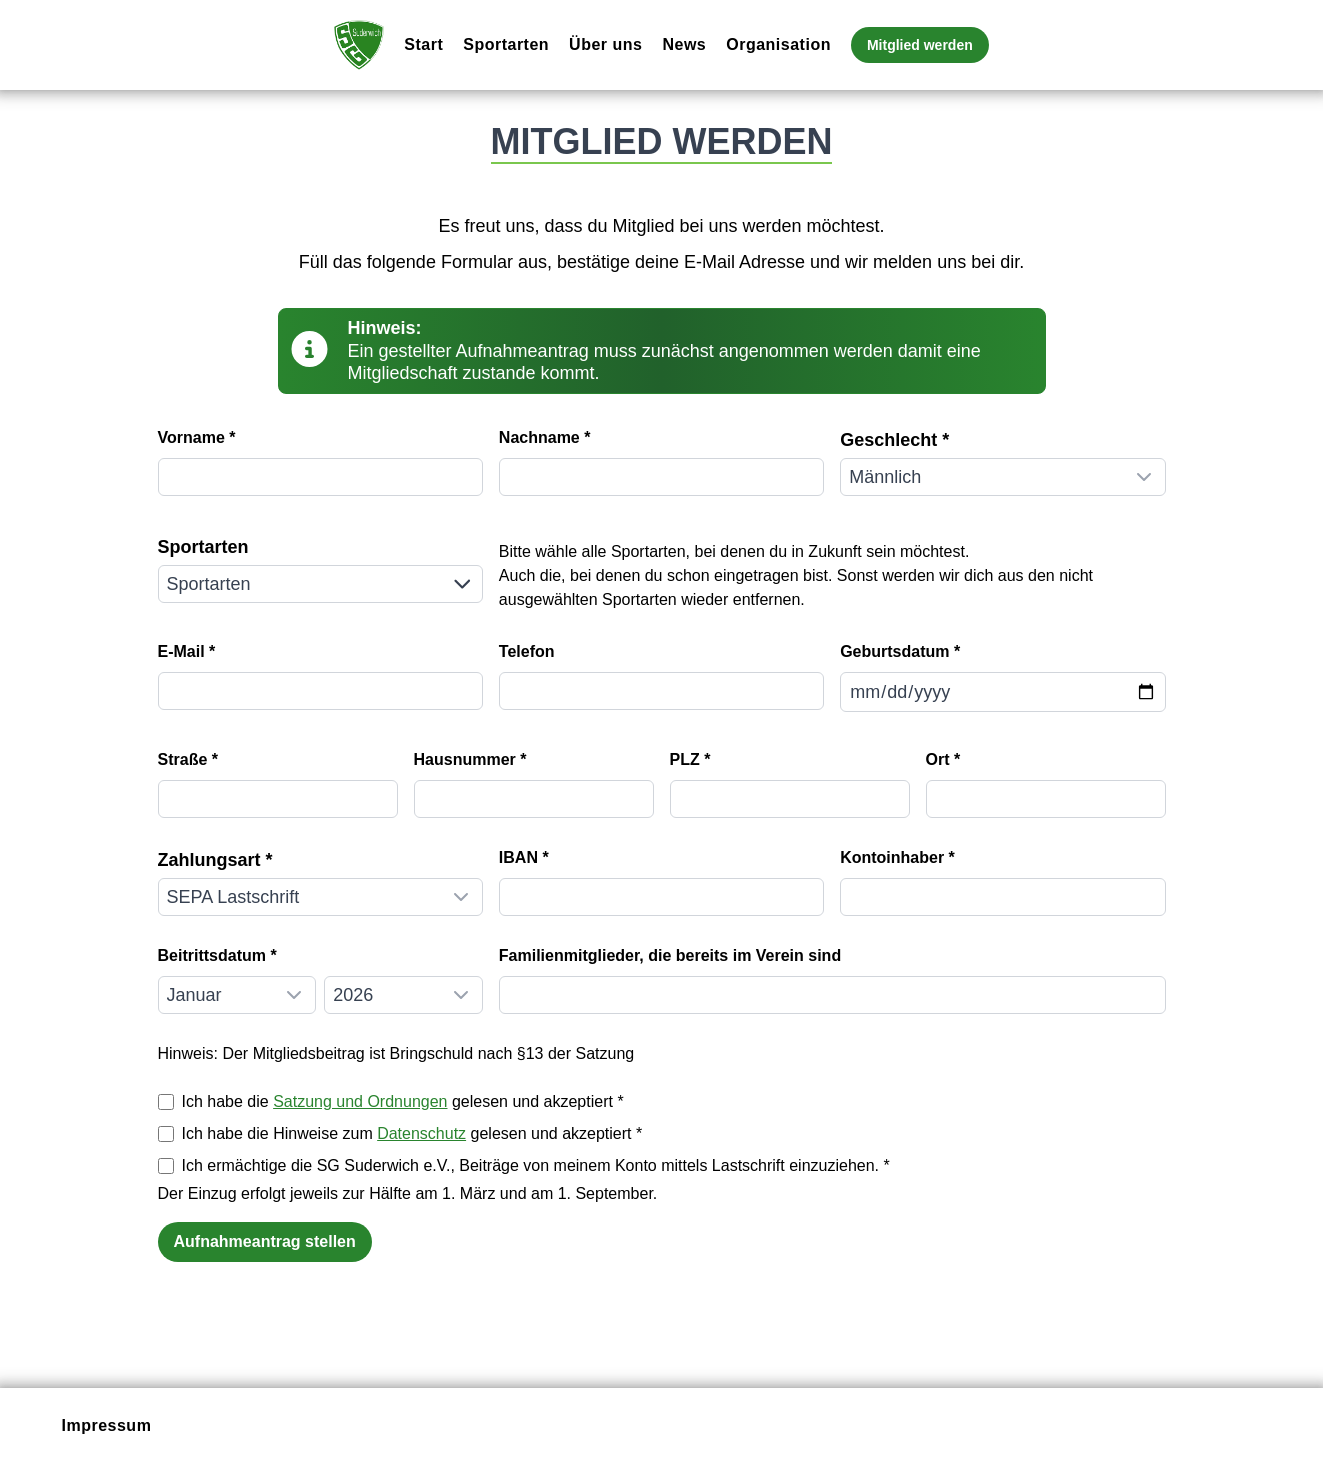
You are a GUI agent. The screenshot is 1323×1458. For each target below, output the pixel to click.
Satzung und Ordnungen (360, 1101)
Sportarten (506, 44)
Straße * (188, 759)
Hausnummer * (470, 759)
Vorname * (197, 437)
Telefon (527, 651)
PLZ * (690, 759)
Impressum (107, 1425)
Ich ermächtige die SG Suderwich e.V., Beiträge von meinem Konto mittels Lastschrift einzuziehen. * (536, 1165)
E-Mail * (187, 651)
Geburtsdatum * (900, 651)
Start (423, 44)
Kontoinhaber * (897, 857)
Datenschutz (421, 1133)
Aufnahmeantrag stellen (265, 1241)
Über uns (605, 44)
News (684, 44)
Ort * (943, 759)
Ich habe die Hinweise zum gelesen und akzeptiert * (412, 1133)
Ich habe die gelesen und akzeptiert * (403, 1101)
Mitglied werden (920, 45)
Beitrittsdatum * (217, 955)
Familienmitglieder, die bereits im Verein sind (670, 955)
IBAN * (524, 857)
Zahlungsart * (215, 860)
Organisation (778, 44)
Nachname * (545, 437)
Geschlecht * (894, 440)
